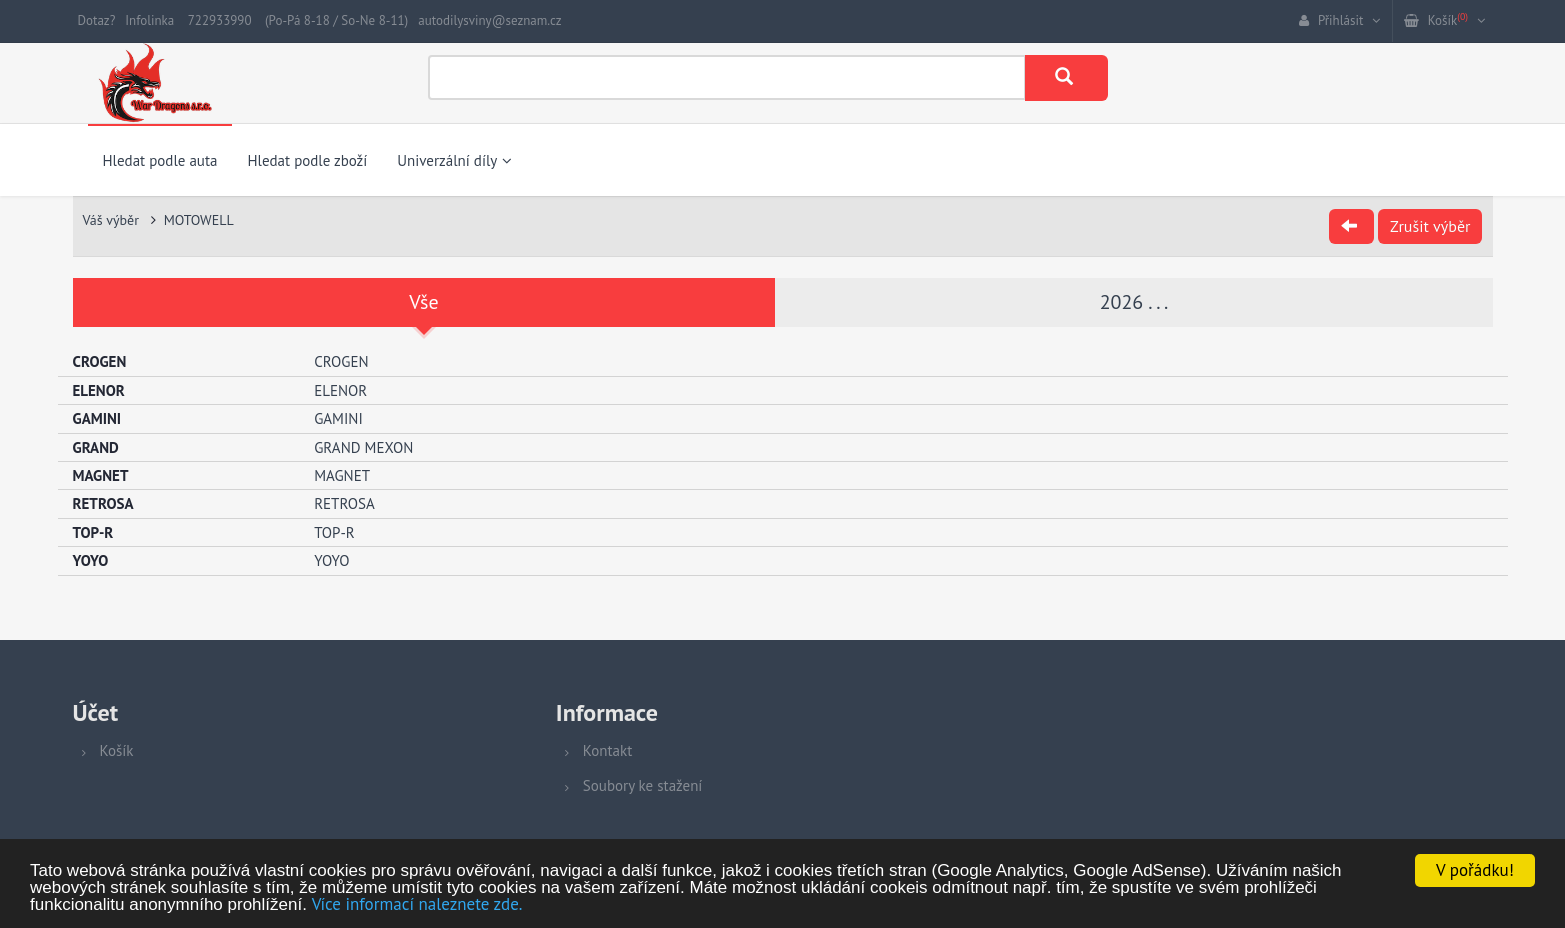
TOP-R (334, 532)
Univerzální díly (454, 160)
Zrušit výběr (1430, 226)
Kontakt (607, 750)
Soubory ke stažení (643, 785)
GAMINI (338, 418)
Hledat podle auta (160, 160)
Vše (423, 302)
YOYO (331, 560)
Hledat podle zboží (307, 160)
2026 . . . (1134, 302)
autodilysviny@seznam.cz (489, 20)
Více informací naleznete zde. (417, 904)
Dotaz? (97, 20)
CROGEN (341, 361)
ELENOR (340, 390)
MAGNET (342, 475)
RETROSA (344, 503)
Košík (117, 750)
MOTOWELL (199, 220)
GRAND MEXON (363, 447)
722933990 (220, 20)
